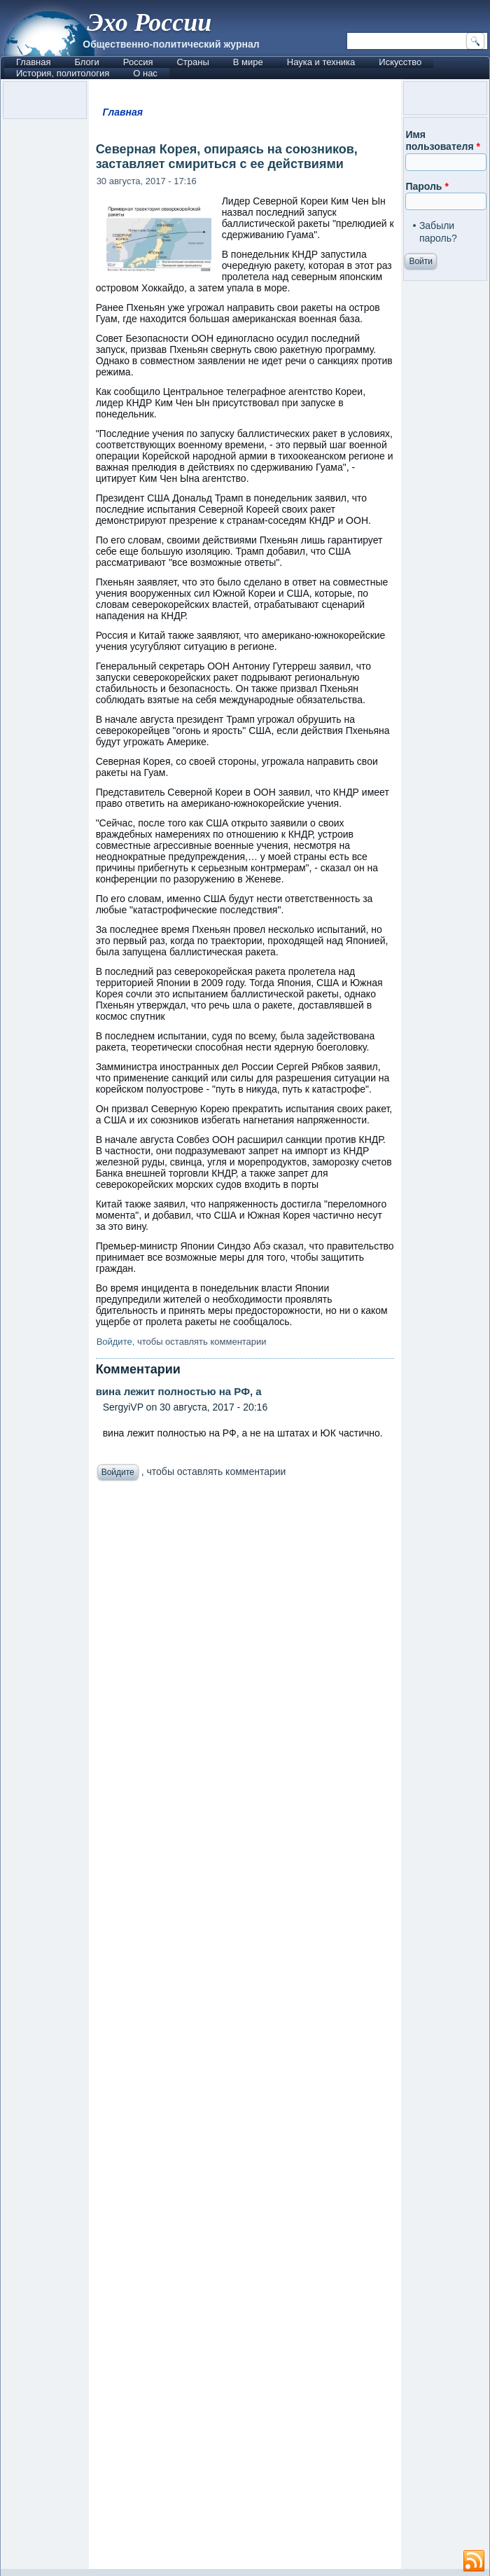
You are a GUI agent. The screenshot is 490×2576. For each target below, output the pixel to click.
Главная (33, 62)
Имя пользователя (442, 141)
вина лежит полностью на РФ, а (179, 1391)
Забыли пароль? (438, 232)
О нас (145, 73)
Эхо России (149, 22)
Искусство (400, 62)
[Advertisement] (245, 2028)
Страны (192, 62)
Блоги (86, 62)
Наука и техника (321, 62)
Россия (138, 62)
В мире (248, 62)
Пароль (426, 186)
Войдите (114, 1341)
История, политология (62, 73)
